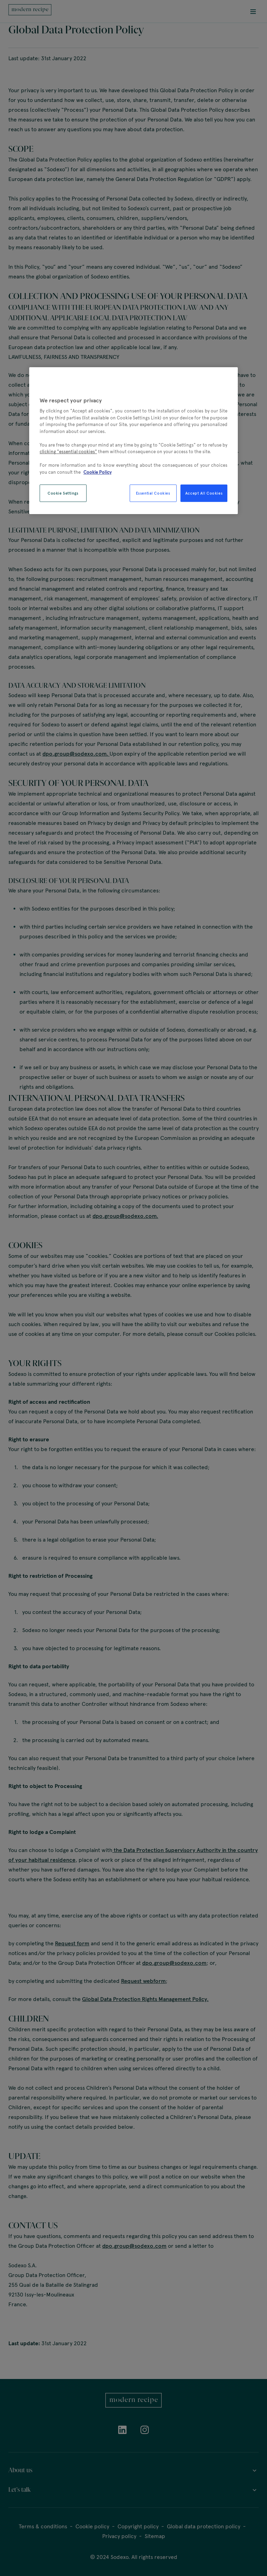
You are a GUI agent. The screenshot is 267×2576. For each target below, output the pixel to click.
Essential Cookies (153, 493)
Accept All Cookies (203, 493)
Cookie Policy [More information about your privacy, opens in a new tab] (97, 472)
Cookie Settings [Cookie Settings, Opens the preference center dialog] (63, 493)
